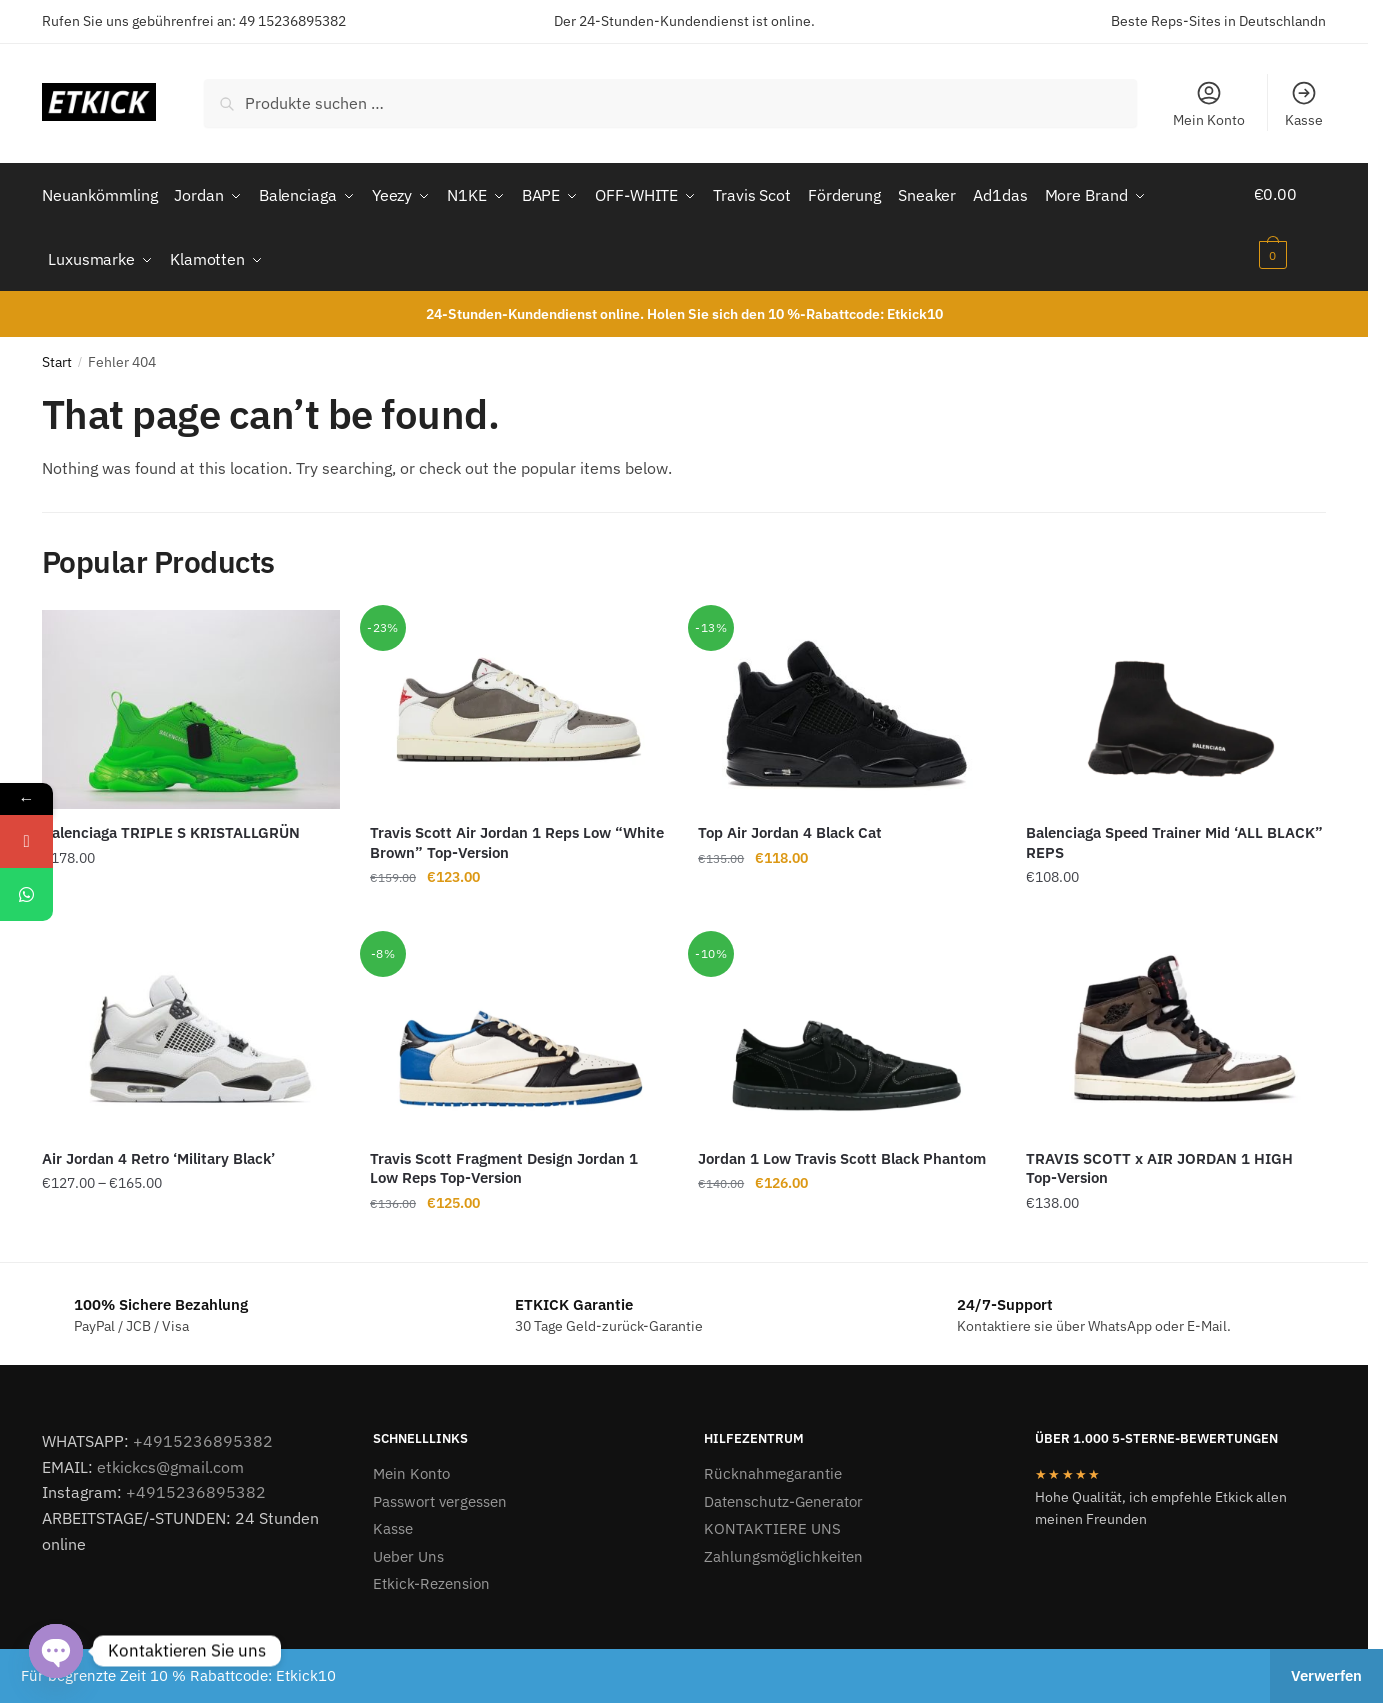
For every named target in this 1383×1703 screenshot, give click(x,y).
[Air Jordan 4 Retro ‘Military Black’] (191, 1028)
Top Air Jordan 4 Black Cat (790, 825)
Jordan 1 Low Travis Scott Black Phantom (842, 1151)
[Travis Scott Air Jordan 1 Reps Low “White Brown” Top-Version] (519, 702)
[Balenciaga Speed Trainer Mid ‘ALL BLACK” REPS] (1175, 702)
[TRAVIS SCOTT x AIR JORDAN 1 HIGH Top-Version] (1175, 1028)
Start (57, 355)
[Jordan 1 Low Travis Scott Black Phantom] (847, 1028)
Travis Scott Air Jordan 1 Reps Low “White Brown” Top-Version (517, 835)
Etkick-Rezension (431, 1576)
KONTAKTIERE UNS (772, 1521)
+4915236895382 (203, 1434)
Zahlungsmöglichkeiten (783, 1549)
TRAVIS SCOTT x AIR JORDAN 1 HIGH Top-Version (1159, 1161)
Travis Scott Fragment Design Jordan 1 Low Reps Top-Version (504, 1161)
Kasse (1304, 104)
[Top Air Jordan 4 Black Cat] (847, 702)
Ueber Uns (408, 1549)
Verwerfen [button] (1326, 1675)
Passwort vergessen (440, 1494)
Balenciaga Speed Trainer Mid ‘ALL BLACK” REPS (1174, 835)
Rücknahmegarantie (773, 1466)
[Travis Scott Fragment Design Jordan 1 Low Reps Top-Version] (519, 1028)
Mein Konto (1209, 104)
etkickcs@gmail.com (170, 1459)
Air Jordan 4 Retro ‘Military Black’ (158, 1151)
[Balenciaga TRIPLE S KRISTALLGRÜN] (191, 702)
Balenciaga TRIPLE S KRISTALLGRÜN (171, 825)
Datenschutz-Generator (783, 1494)
